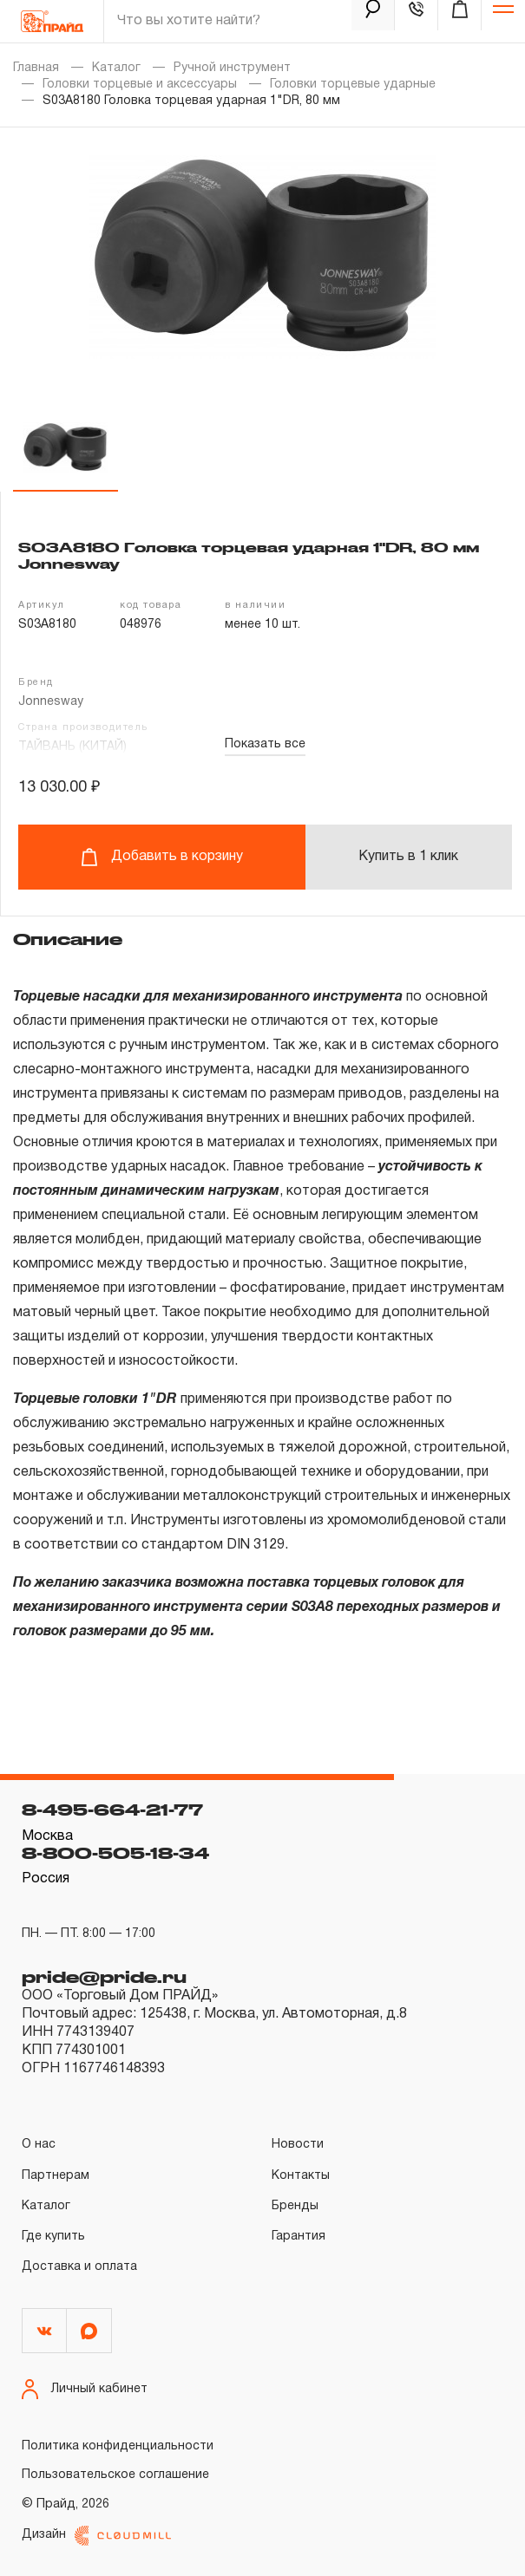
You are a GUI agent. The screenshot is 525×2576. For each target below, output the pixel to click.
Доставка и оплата (79, 2267)
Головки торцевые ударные (353, 84)
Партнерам (55, 2175)
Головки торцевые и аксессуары (140, 84)
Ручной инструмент (232, 68)
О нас (39, 2144)
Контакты (301, 2175)
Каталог (116, 68)
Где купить (53, 2236)
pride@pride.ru (104, 1976)
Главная (36, 68)
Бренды (295, 2206)
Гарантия (298, 2236)
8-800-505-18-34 (115, 1852)
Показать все (265, 744)
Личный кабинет (85, 2389)
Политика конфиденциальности (117, 2446)
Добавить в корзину (162, 857)
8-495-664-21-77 (112, 1809)
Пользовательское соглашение (115, 2475)
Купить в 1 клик (408, 857)
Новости (298, 2144)
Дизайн (96, 2536)
